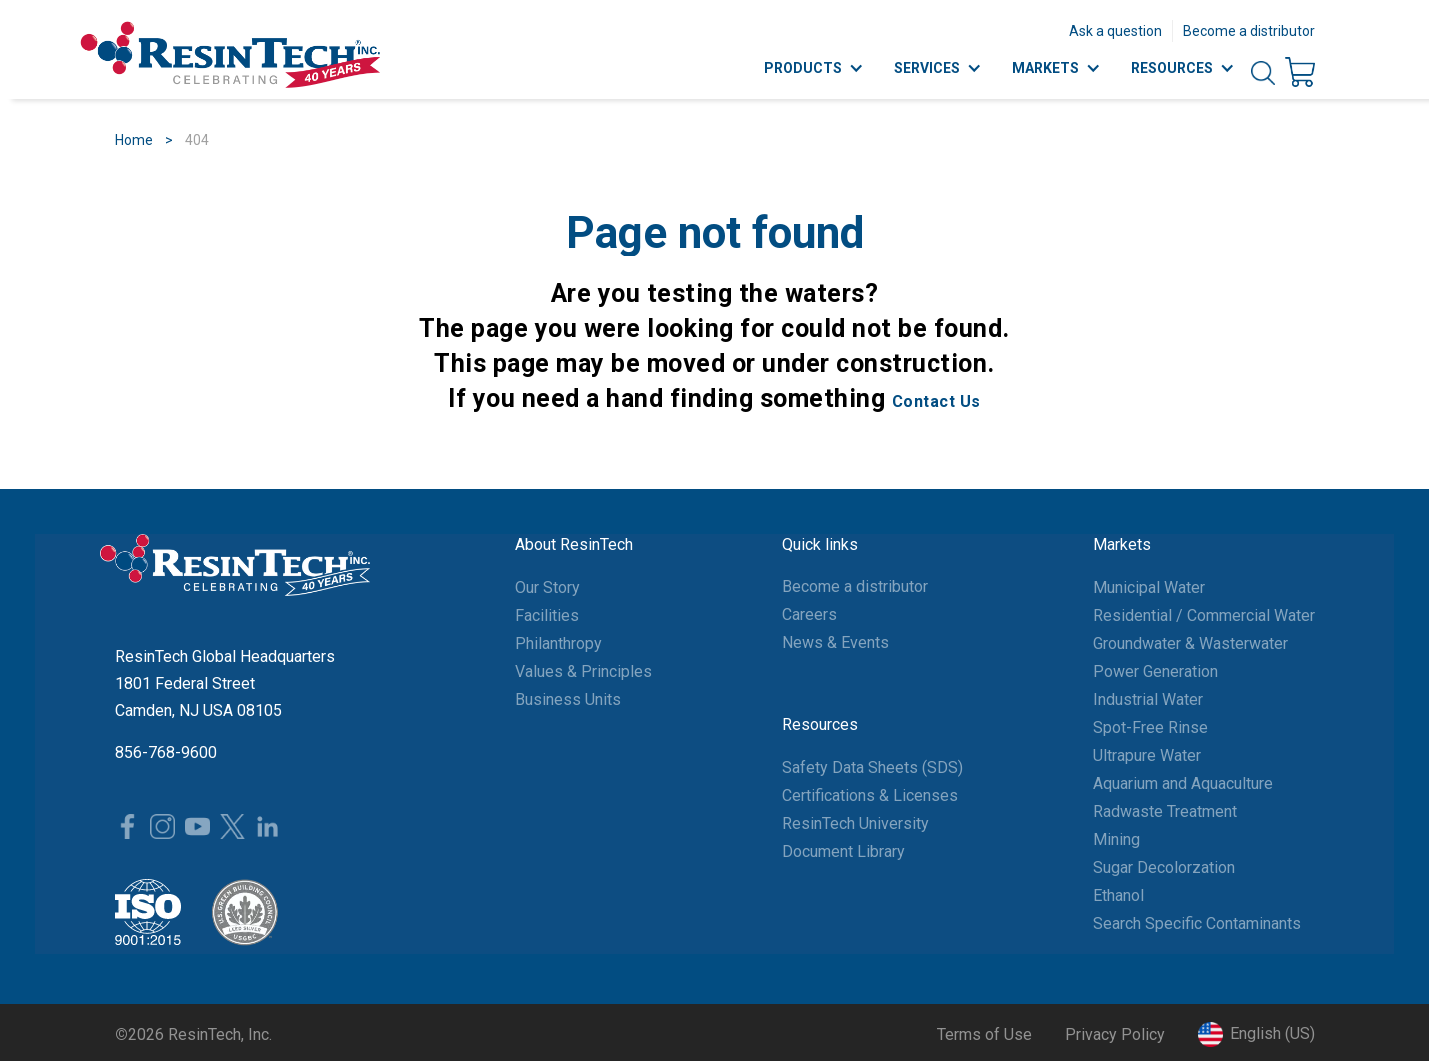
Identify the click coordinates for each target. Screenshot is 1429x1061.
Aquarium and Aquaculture (1183, 783)
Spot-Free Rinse (1150, 727)
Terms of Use (984, 1034)
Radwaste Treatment (1165, 811)
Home (134, 140)
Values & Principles (583, 671)
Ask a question (1115, 31)
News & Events (835, 642)
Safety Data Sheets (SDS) (872, 767)
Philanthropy (558, 643)
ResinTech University (855, 823)
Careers (809, 614)
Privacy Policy (1115, 1034)
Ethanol (1118, 895)
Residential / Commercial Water (1204, 615)
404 (197, 140)
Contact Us (936, 401)
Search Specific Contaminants (1197, 923)
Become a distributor (1249, 31)
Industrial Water (1148, 699)
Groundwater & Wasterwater (1190, 643)
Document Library (843, 851)
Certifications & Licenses (870, 795)
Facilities (547, 615)
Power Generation (1155, 671)
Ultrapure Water (1147, 755)
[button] (1256, 1034)
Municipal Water (1149, 587)
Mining (1116, 839)
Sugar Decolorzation (1164, 867)
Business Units (568, 699)
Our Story (547, 587)
